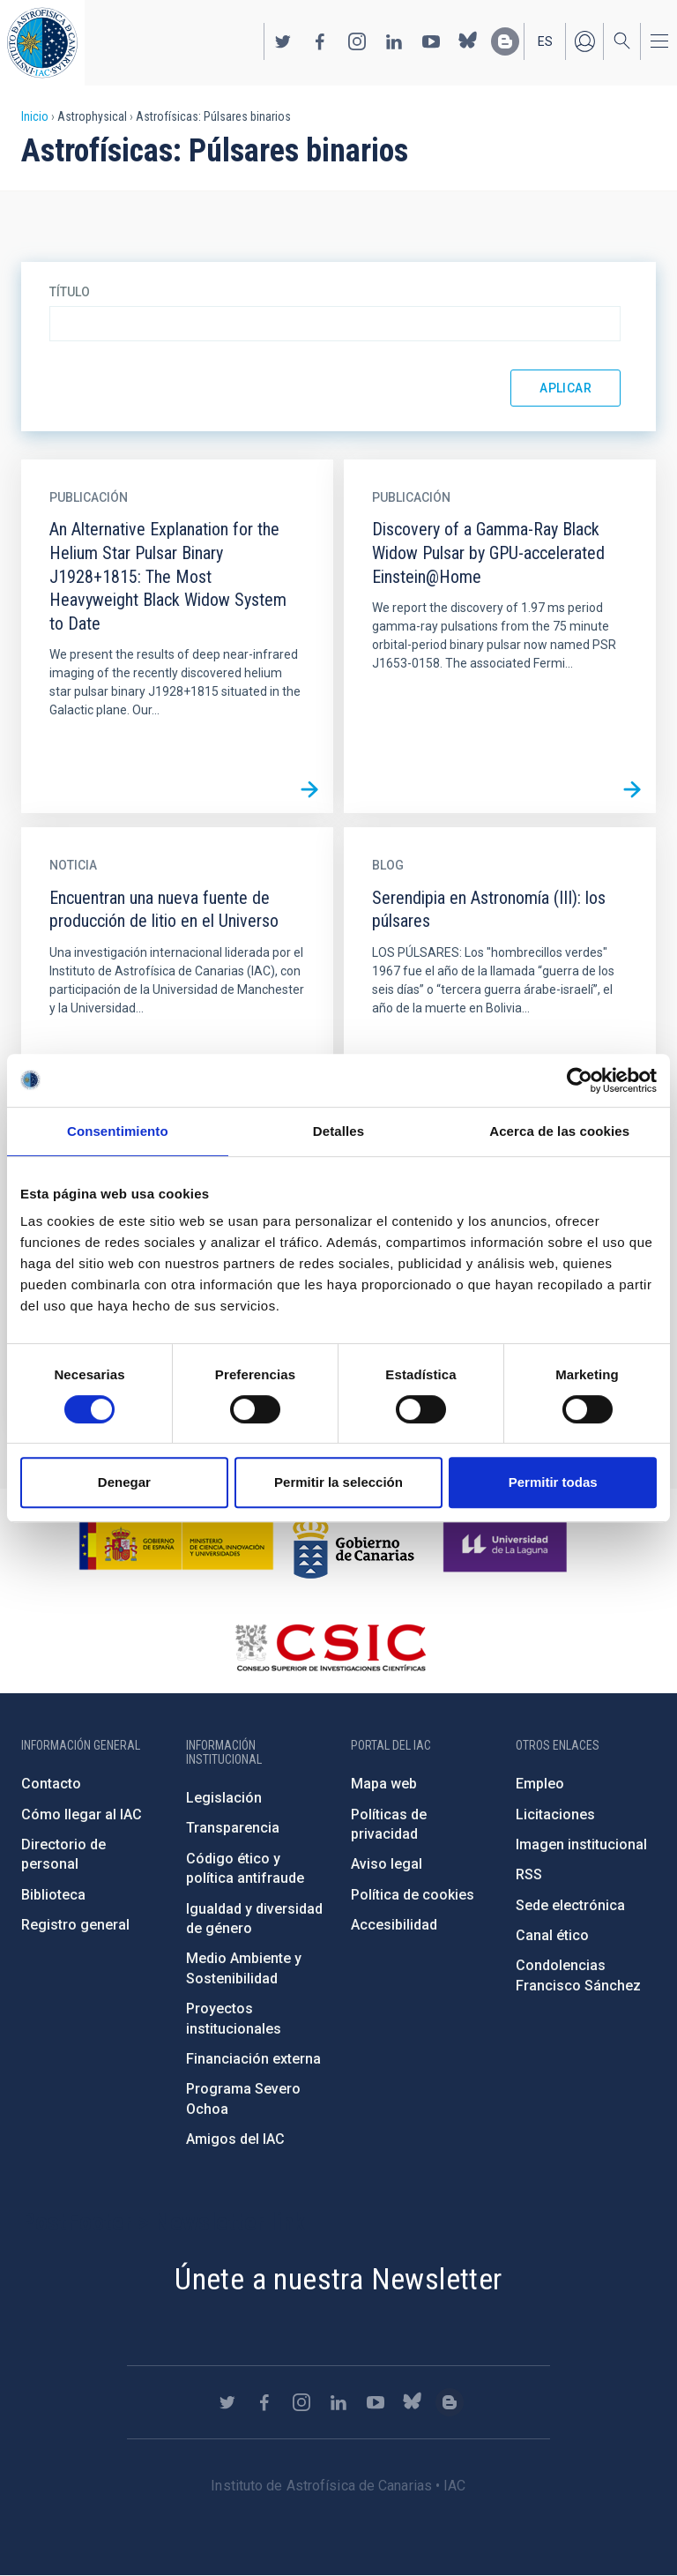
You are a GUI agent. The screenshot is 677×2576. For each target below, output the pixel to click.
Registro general (75, 1924)
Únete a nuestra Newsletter (338, 2278)
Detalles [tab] (338, 1131)
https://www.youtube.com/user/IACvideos (431, 41)
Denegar (124, 1482)
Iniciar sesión (584, 41)
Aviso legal (386, 1863)
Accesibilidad (394, 1924)
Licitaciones (555, 1814)
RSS (529, 1874)
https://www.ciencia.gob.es (176, 1545)
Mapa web (384, 1783)
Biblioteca (53, 1894)
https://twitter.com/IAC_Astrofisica (282, 41)
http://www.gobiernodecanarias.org (353, 1545)
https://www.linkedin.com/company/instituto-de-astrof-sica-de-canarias (394, 41)
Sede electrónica (570, 1905)
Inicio (34, 116)
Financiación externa (253, 2058)
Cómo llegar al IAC (81, 1814)
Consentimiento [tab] (117, 1131)
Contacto (51, 1783)
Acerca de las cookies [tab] (559, 1131)
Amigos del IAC (235, 2139)
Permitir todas (553, 1482)
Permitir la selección (338, 1482)
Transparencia (232, 1827)
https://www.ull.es (507, 1545)
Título (69, 292)
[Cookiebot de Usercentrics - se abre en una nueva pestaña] (579, 1080)
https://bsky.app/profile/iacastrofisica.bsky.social (468, 41)
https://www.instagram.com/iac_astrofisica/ (357, 41)
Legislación (224, 1797)
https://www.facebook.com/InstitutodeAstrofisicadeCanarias (319, 41)
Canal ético (552, 1935)
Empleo (540, 1783)
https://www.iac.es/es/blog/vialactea (505, 41)
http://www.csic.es (330, 1647)
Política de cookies (412, 1894)
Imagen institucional (581, 1844)
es (545, 41)
